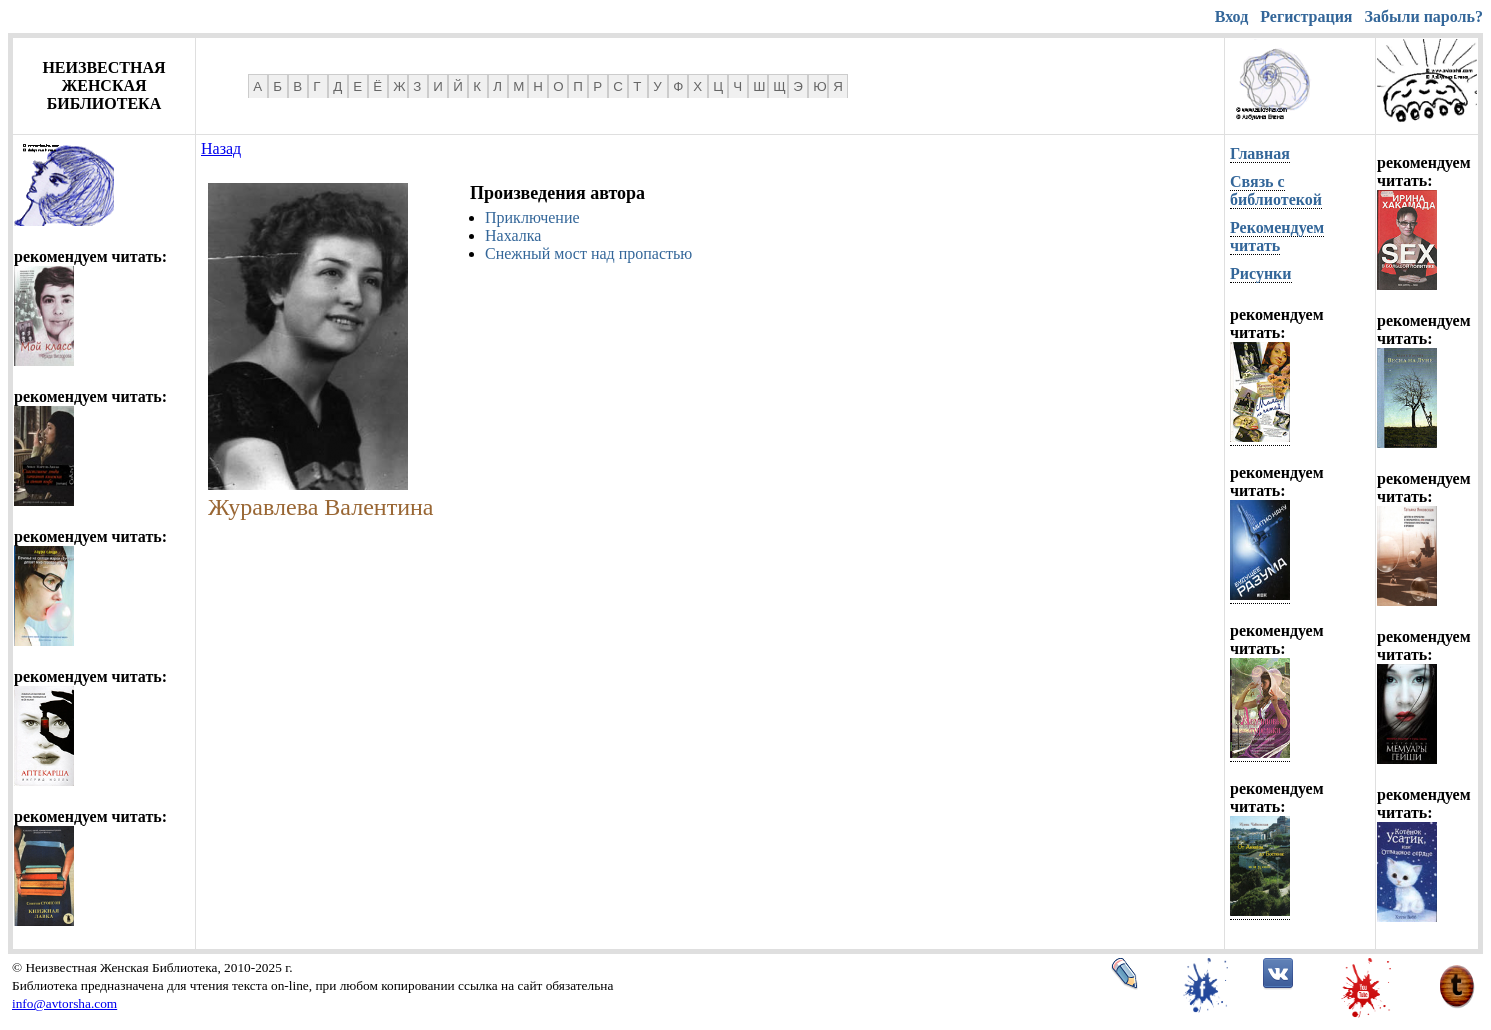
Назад (221, 148)
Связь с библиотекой (1276, 190)
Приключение (532, 217)
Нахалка (513, 235)
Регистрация (1306, 16)
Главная (1260, 153)
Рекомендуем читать (1277, 236)
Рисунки (1261, 273)
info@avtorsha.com (64, 1003)
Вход (1231, 16)
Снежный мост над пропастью (588, 253)
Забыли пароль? (1424, 16)
